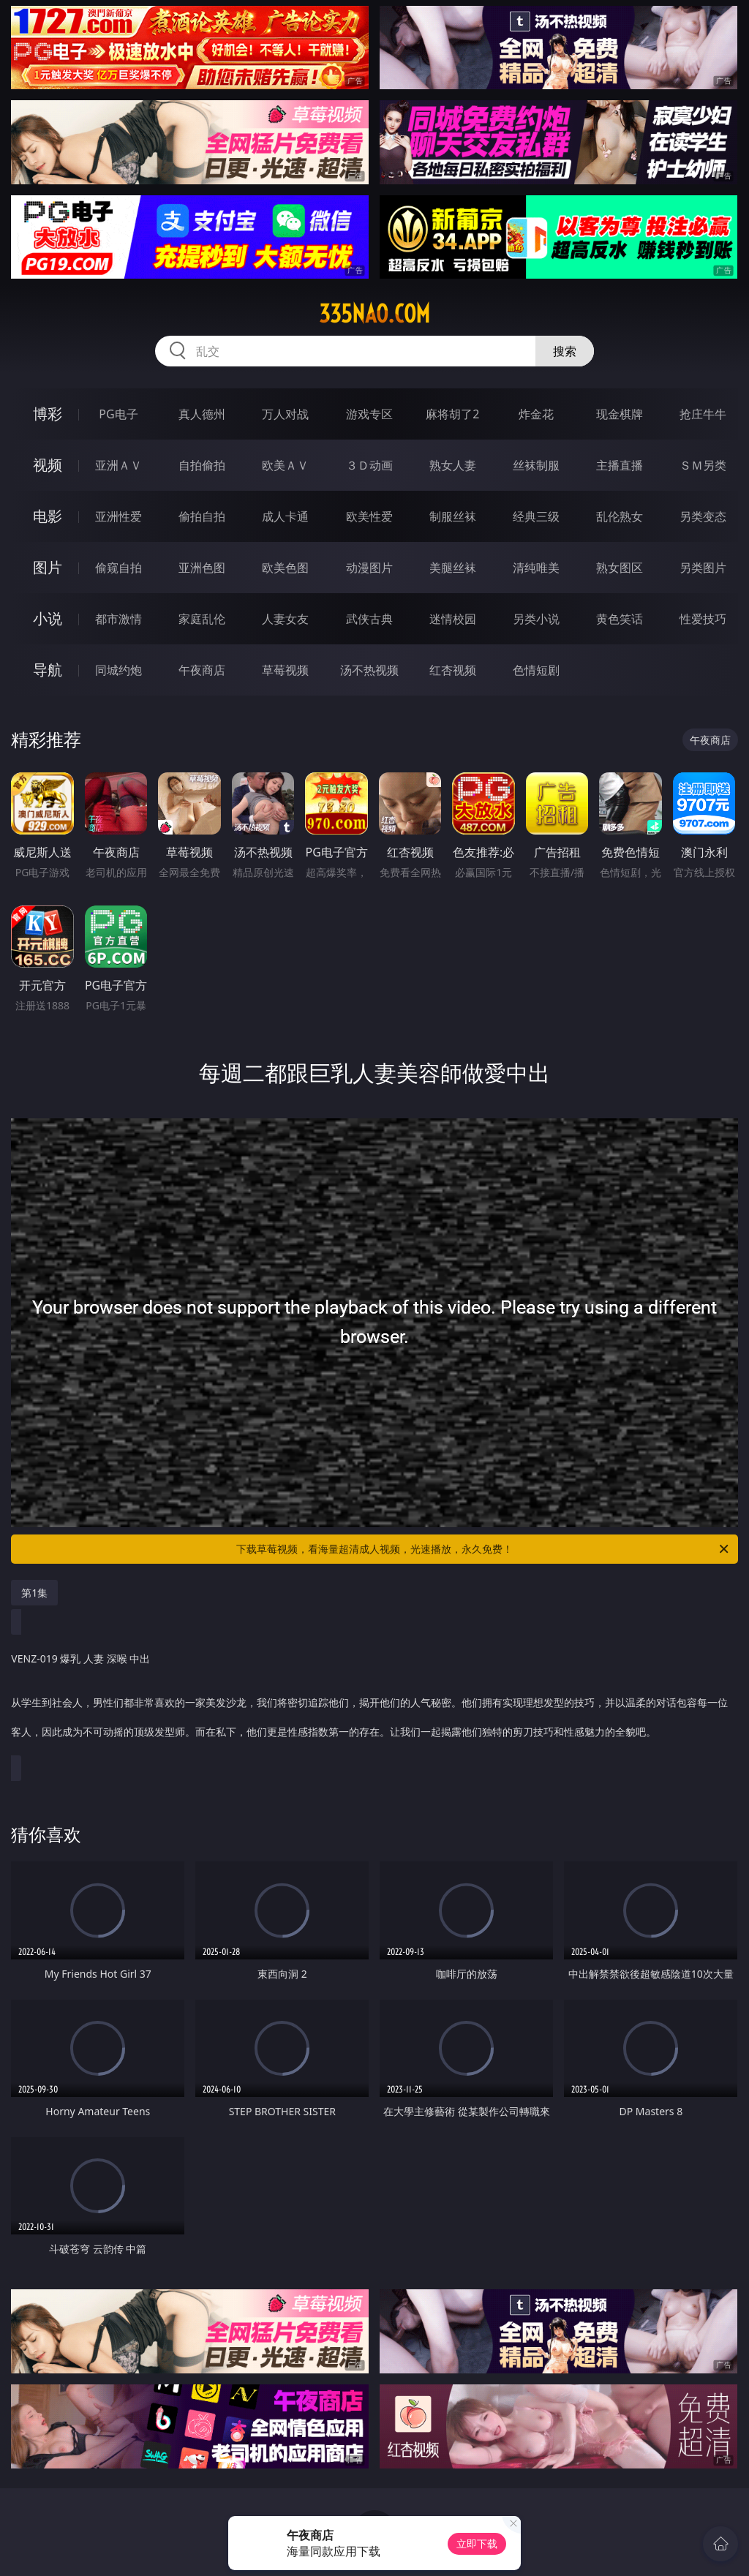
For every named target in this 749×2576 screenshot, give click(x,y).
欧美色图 (285, 568)
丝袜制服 (536, 465)
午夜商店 (201, 670)
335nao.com (374, 313)
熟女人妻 (452, 465)
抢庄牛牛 (703, 414)
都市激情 (118, 619)
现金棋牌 (619, 414)
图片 (47, 567)
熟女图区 (619, 568)
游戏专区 (369, 414)
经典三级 (536, 516)
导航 (47, 669)
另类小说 (536, 619)
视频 (47, 465)
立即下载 (476, 2543)
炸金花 (536, 414)
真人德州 (201, 414)
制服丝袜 (452, 516)
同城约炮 (118, 670)
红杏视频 (452, 670)
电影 (47, 516)
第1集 (34, 1593)
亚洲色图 (201, 568)
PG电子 (118, 414)
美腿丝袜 (452, 568)
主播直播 (619, 465)
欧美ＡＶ (285, 465)
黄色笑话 (619, 619)
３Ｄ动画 (369, 465)
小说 (47, 618)
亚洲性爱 (118, 516)
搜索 (564, 351)
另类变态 (703, 516)
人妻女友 (285, 619)
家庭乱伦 (201, 619)
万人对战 (285, 414)
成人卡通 (285, 516)
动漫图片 (369, 568)
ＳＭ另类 (703, 465)
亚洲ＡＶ (118, 465)
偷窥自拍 (118, 568)
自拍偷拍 (201, 465)
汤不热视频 (369, 670)
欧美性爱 (369, 516)
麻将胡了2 (452, 414)
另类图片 (703, 568)
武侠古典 (369, 619)
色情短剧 (536, 670)
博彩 (47, 413)
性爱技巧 (703, 619)
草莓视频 (285, 670)
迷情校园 (452, 619)
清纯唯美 (536, 568)
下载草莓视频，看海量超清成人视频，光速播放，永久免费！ (483, 1549)
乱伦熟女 (619, 516)
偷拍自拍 (201, 516)
